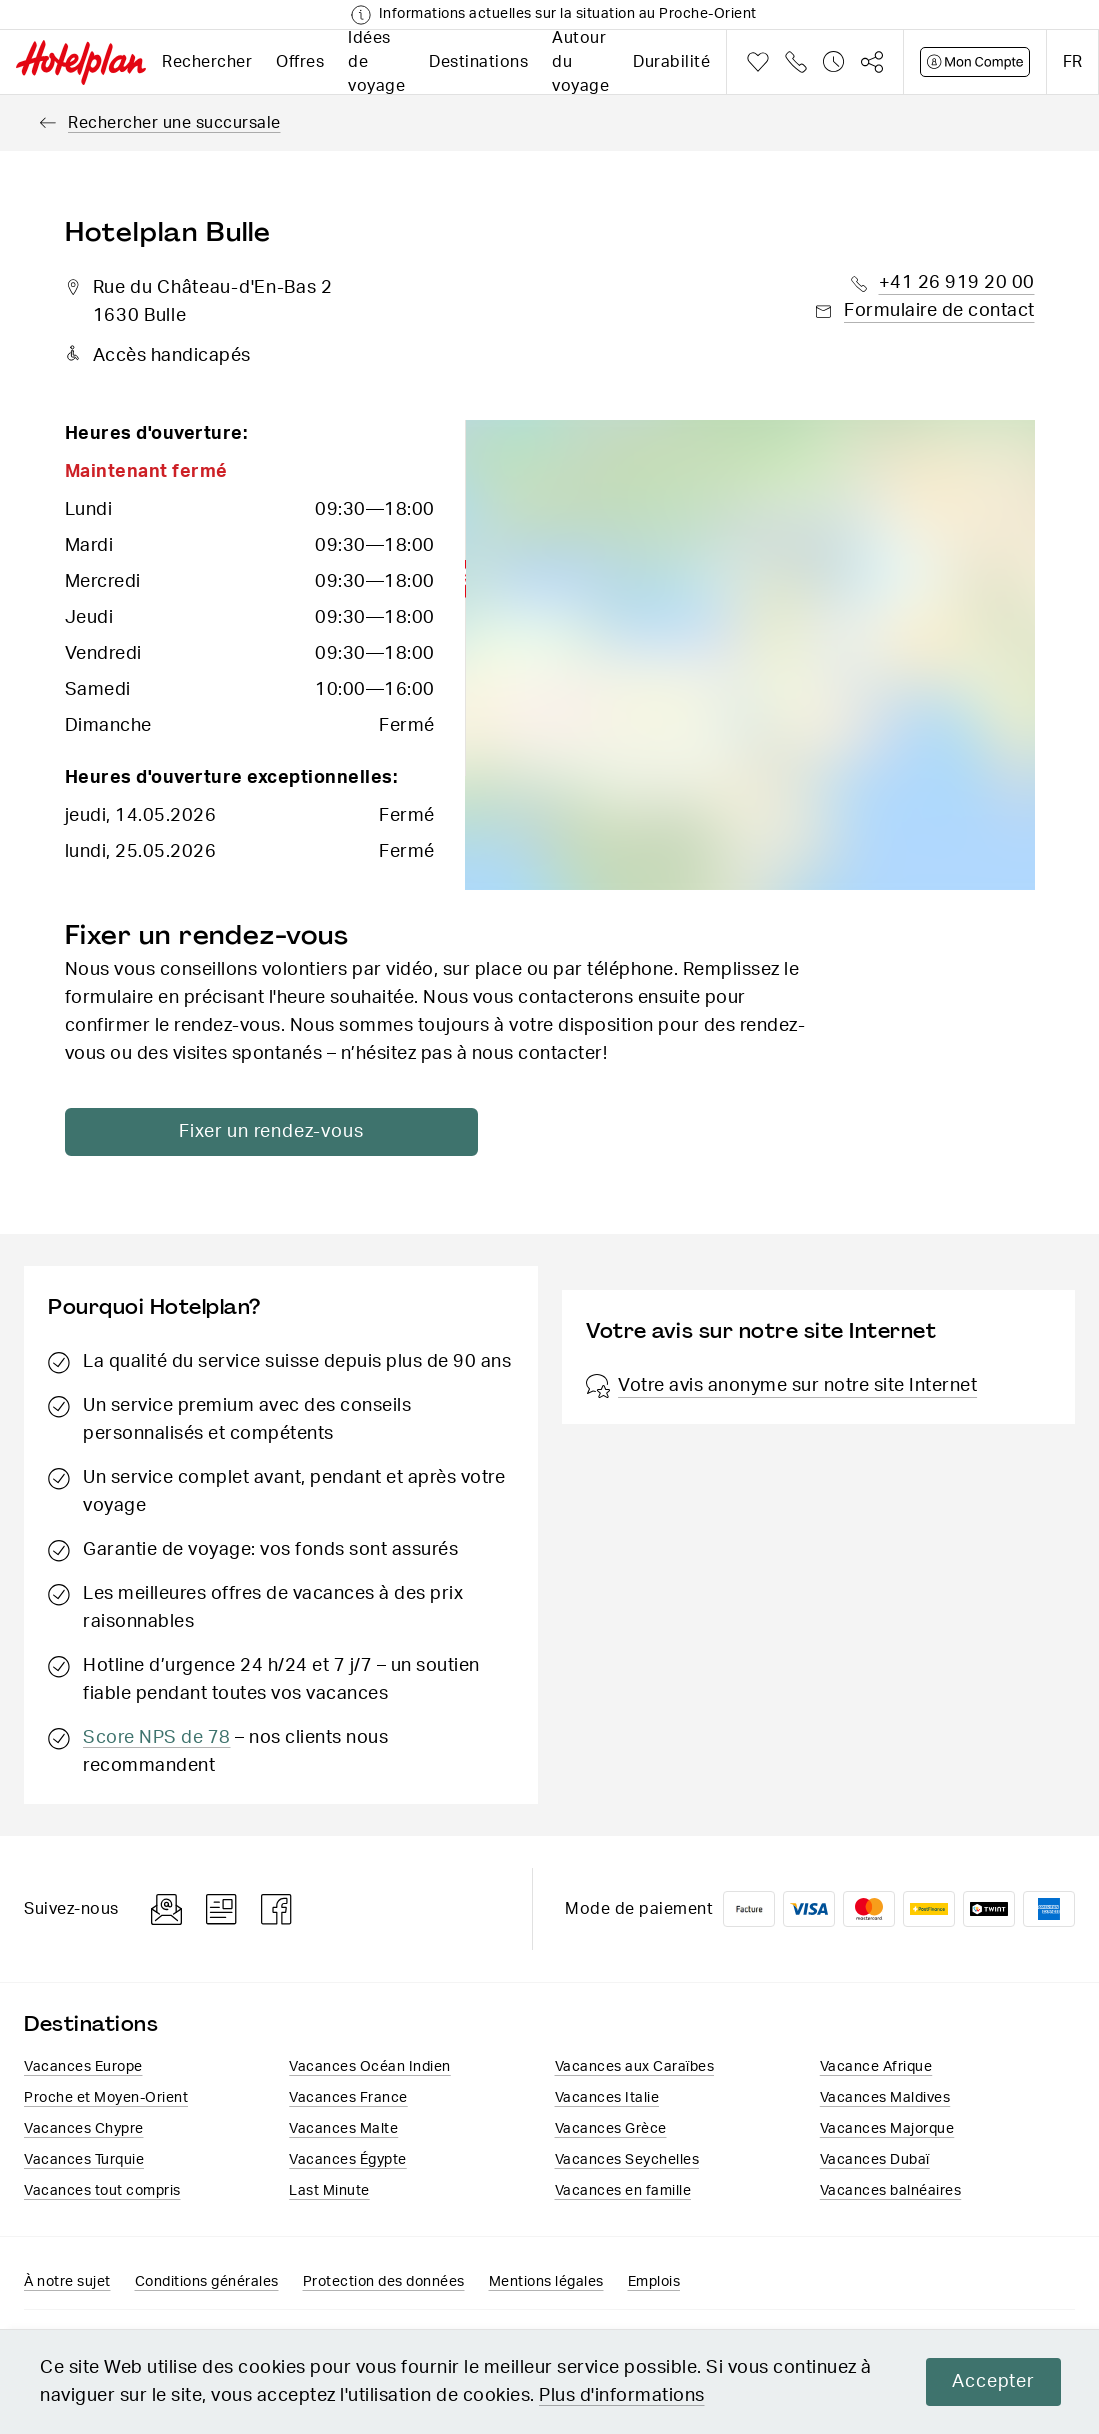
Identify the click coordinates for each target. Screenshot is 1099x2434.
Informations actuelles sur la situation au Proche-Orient (568, 14)
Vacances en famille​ (623, 2191)
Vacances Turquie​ (84, 2160)
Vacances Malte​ (343, 2129)
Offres (300, 62)
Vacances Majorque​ (887, 2129)
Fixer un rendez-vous (259, 1132)
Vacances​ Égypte (348, 2160)
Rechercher (207, 62)
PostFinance (929, 1909)
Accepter (992, 2382)
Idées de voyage (376, 62)
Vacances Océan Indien (370, 2067)
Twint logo (989, 1909)
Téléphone (796, 62)
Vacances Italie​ (607, 2098)
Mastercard (869, 1909)
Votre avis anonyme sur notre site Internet (781, 1386)
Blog (221, 1909)
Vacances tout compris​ (102, 2191)
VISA (809, 1909)
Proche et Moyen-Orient (106, 2098)
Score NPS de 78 (157, 1738)
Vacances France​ (348, 2098)
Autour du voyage (580, 62)
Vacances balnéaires (891, 2191)
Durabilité (671, 62)
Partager (872, 62)
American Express (1049, 1909)
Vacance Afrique (876, 2067)
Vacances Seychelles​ (627, 2160)
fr (1072, 62)
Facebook (277, 1909)
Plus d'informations (622, 2396)
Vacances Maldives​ (885, 2098)
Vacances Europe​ (83, 2067)
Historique (834, 62)
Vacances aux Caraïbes (635, 2067)
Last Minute (329, 2191)
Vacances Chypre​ (84, 2129)
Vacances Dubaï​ (875, 2160)
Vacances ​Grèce (611, 2129)
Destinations (478, 62)
